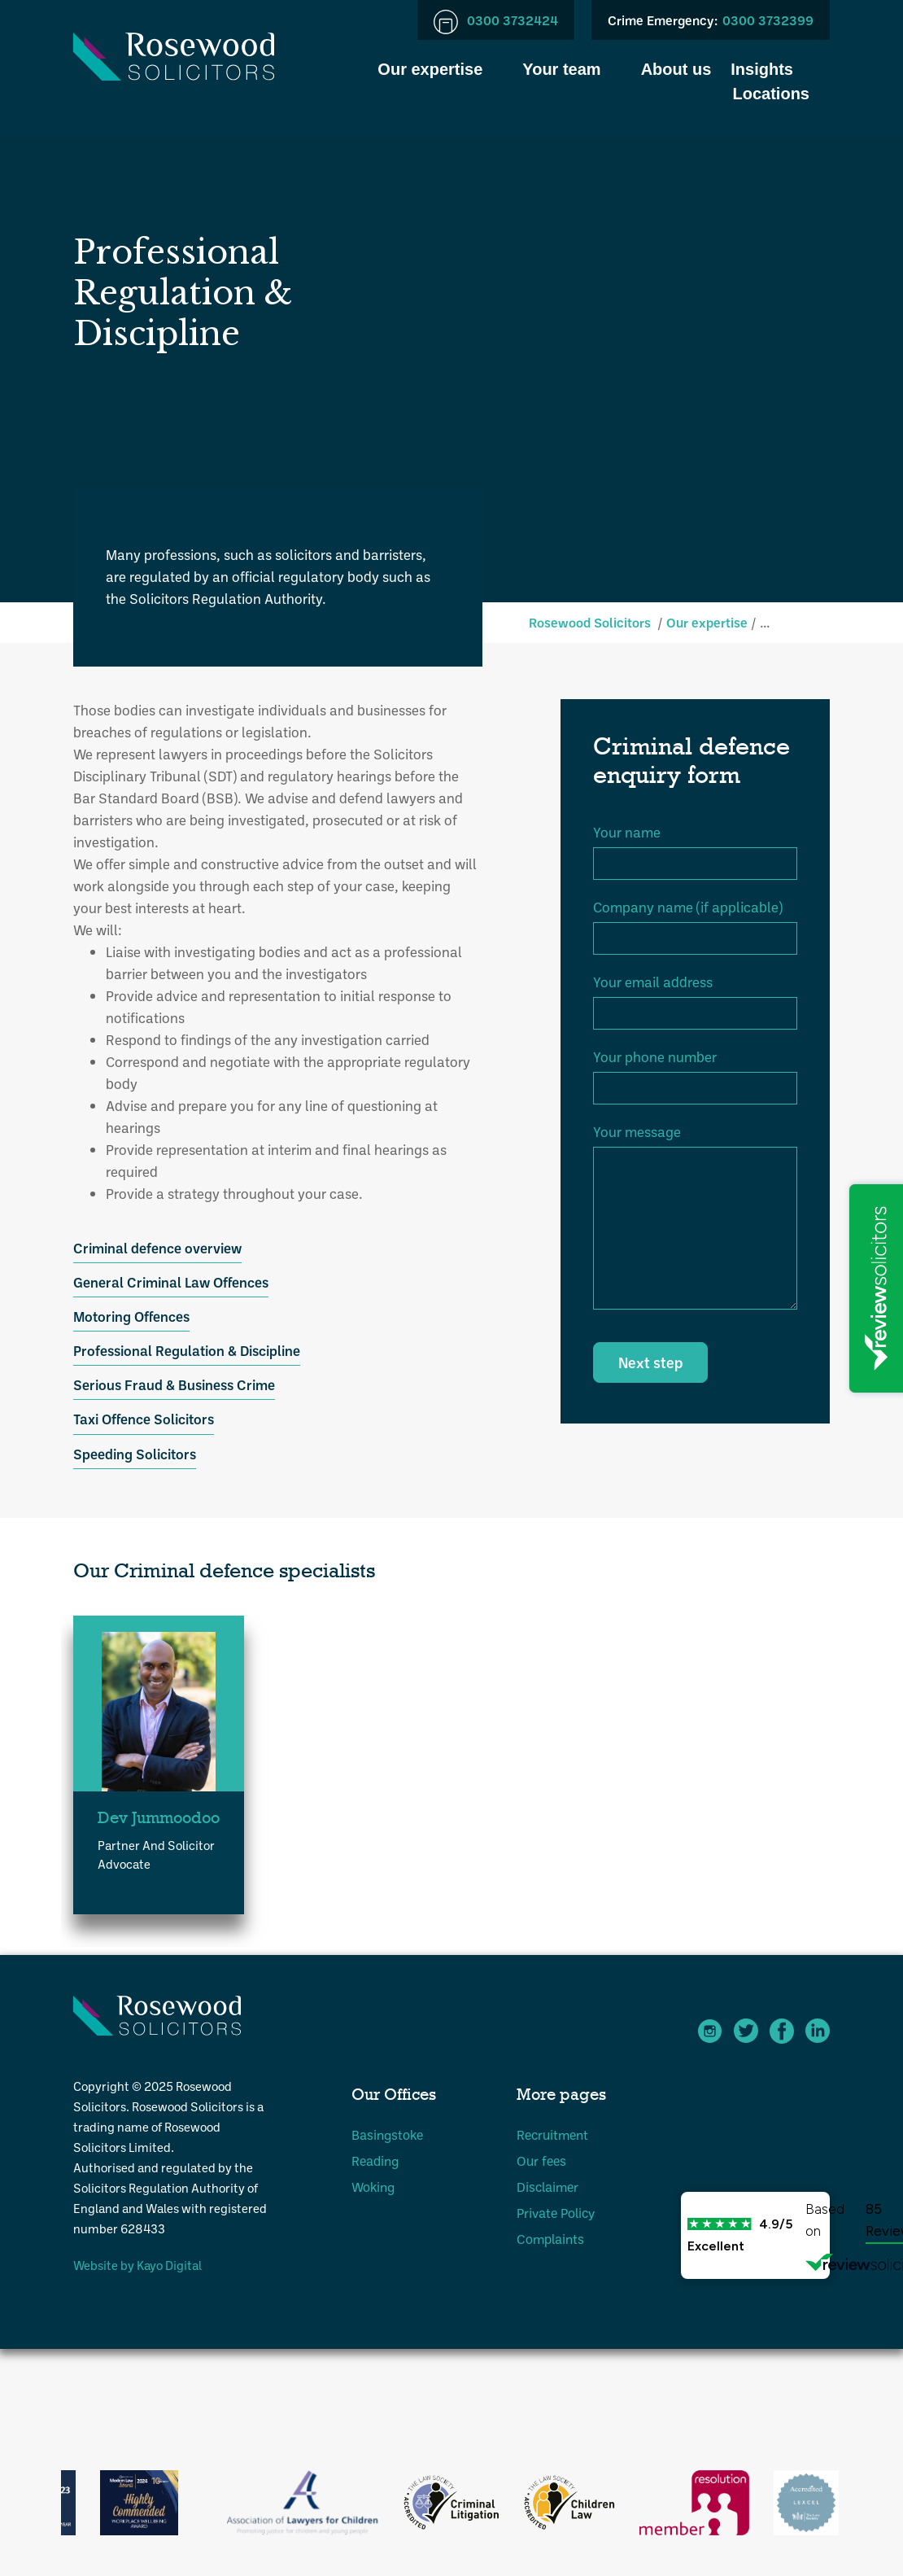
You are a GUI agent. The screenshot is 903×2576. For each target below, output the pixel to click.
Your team (561, 69)
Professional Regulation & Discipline (186, 1350)
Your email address (653, 982)
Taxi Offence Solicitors (143, 1419)
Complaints (550, 2238)
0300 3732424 (496, 21)
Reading (375, 2160)
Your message (637, 1131)
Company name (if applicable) (688, 907)
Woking (373, 2186)
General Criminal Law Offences (170, 1282)
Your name (627, 832)
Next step (650, 1362)
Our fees (541, 2160)
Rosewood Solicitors (590, 622)
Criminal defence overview (157, 1248)
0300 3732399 (711, 20)
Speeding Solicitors (134, 1454)
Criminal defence (811, 622)
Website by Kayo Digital (137, 2265)
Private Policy (556, 2212)
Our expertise (429, 69)
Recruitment (552, 2134)
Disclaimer (547, 2186)
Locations (771, 94)
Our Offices (393, 2094)
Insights (762, 69)
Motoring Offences (131, 1316)
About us (676, 69)
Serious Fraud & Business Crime (174, 1384)
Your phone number (655, 1056)
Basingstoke (387, 2134)
